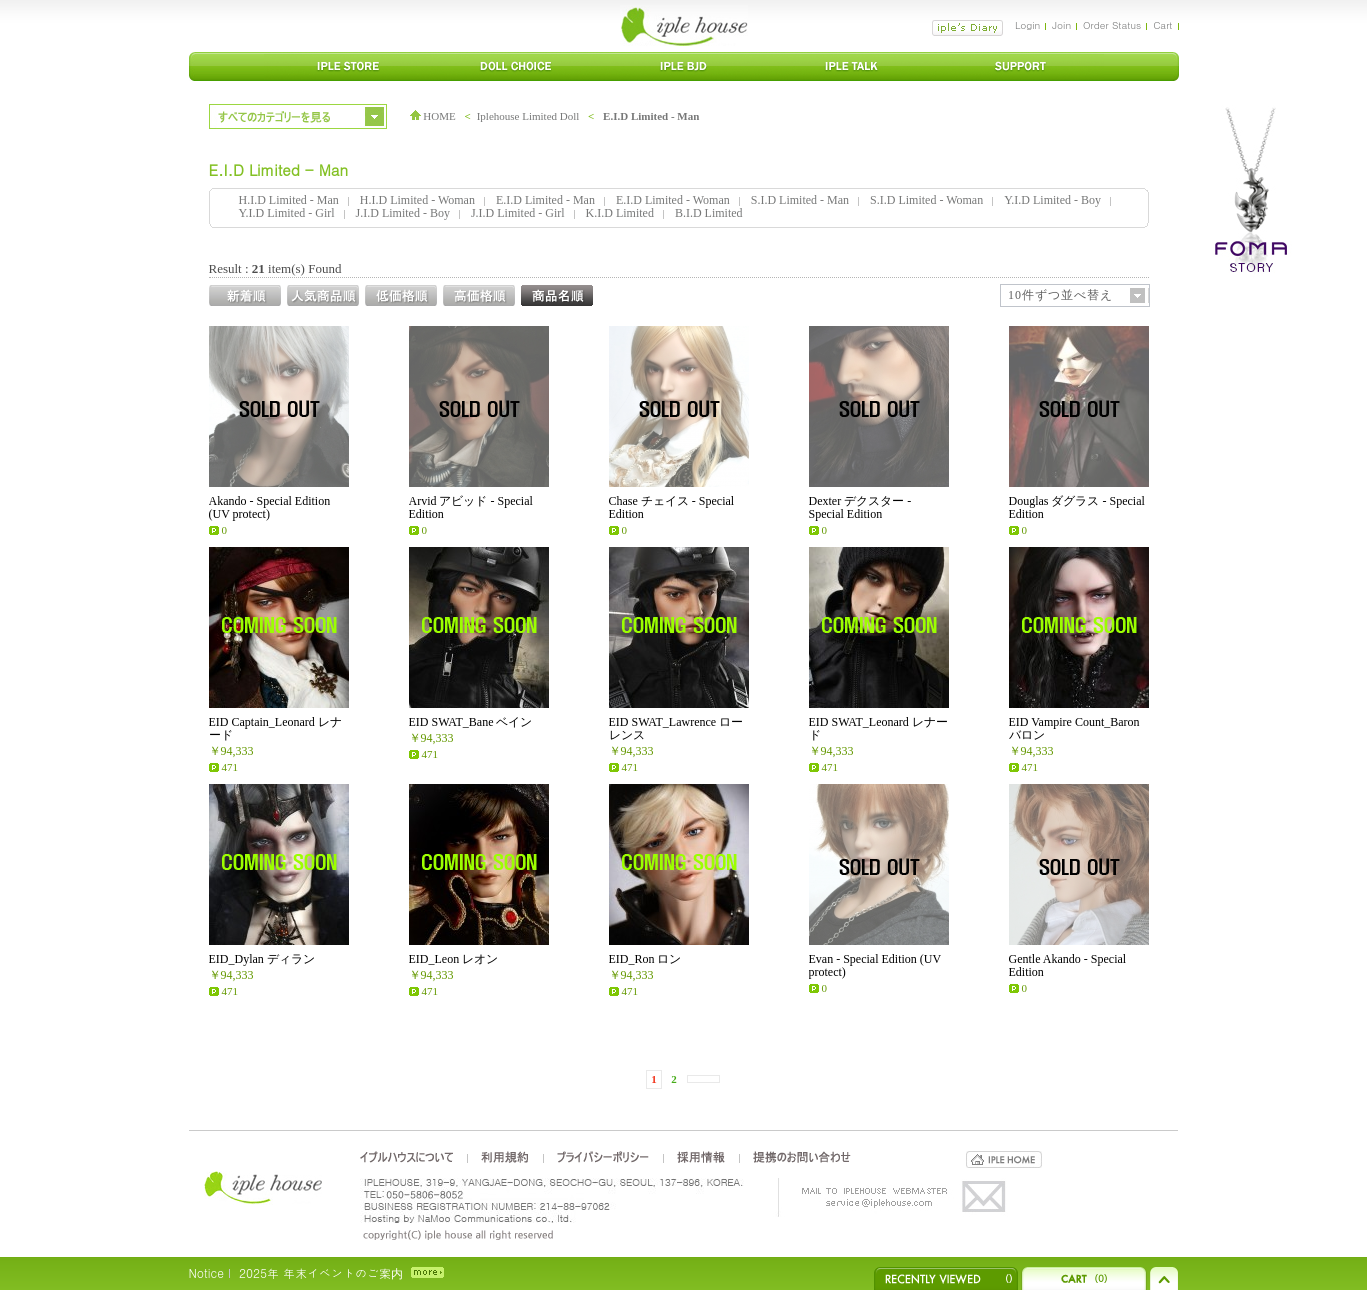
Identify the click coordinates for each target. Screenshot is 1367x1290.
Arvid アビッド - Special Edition (471, 507)
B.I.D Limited (709, 213)
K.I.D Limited (620, 213)
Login (1027, 25)
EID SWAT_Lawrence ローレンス (676, 728)
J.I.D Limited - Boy (403, 213)
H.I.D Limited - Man (289, 200)
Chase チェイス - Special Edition (672, 507)
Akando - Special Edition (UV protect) (270, 507)
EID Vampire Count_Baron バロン (1074, 728)
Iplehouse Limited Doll (528, 116)
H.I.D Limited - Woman (417, 200)
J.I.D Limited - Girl (518, 213)
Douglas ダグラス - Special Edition (1077, 507)
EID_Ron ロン (645, 959)
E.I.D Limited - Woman (673, 200)
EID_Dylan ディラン (262, 959)
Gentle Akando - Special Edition (1068, 965)
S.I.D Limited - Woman (926, 200)
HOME (433, 116)
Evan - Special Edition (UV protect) (875, 965)
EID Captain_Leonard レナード (275, 728)
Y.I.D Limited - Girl (287, 213)
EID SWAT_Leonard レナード (878, 728)
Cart (1162, 25)
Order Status (1112, 25)
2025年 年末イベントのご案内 (321, 1272)
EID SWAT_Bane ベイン (471, 722)
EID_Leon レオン (454, 959)
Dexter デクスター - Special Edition (860, 507)
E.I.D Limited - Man (651, 116)
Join (1061, 25)
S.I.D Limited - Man (800, 200)
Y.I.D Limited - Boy (1052, 200)
